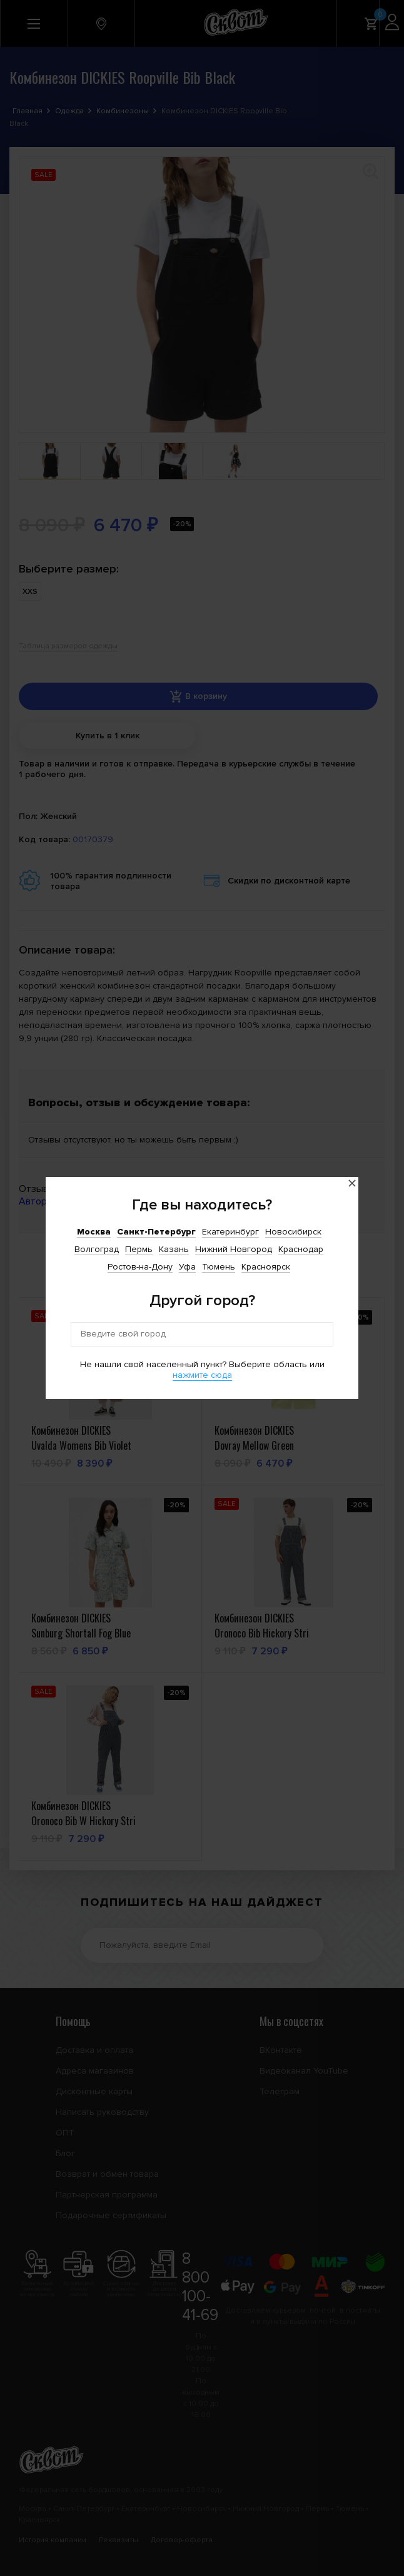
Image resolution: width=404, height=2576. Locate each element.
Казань (174, 1249)
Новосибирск (293, 1231)
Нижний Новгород (233, 1249)
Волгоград (96, 1249)
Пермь (139, 1249)
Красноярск (265, 1266)
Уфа (187, 1266)
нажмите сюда (202, 1375)
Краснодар (300, 1249)
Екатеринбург (230, 1231)
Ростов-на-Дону (140, 1266)
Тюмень (218, 1266)
